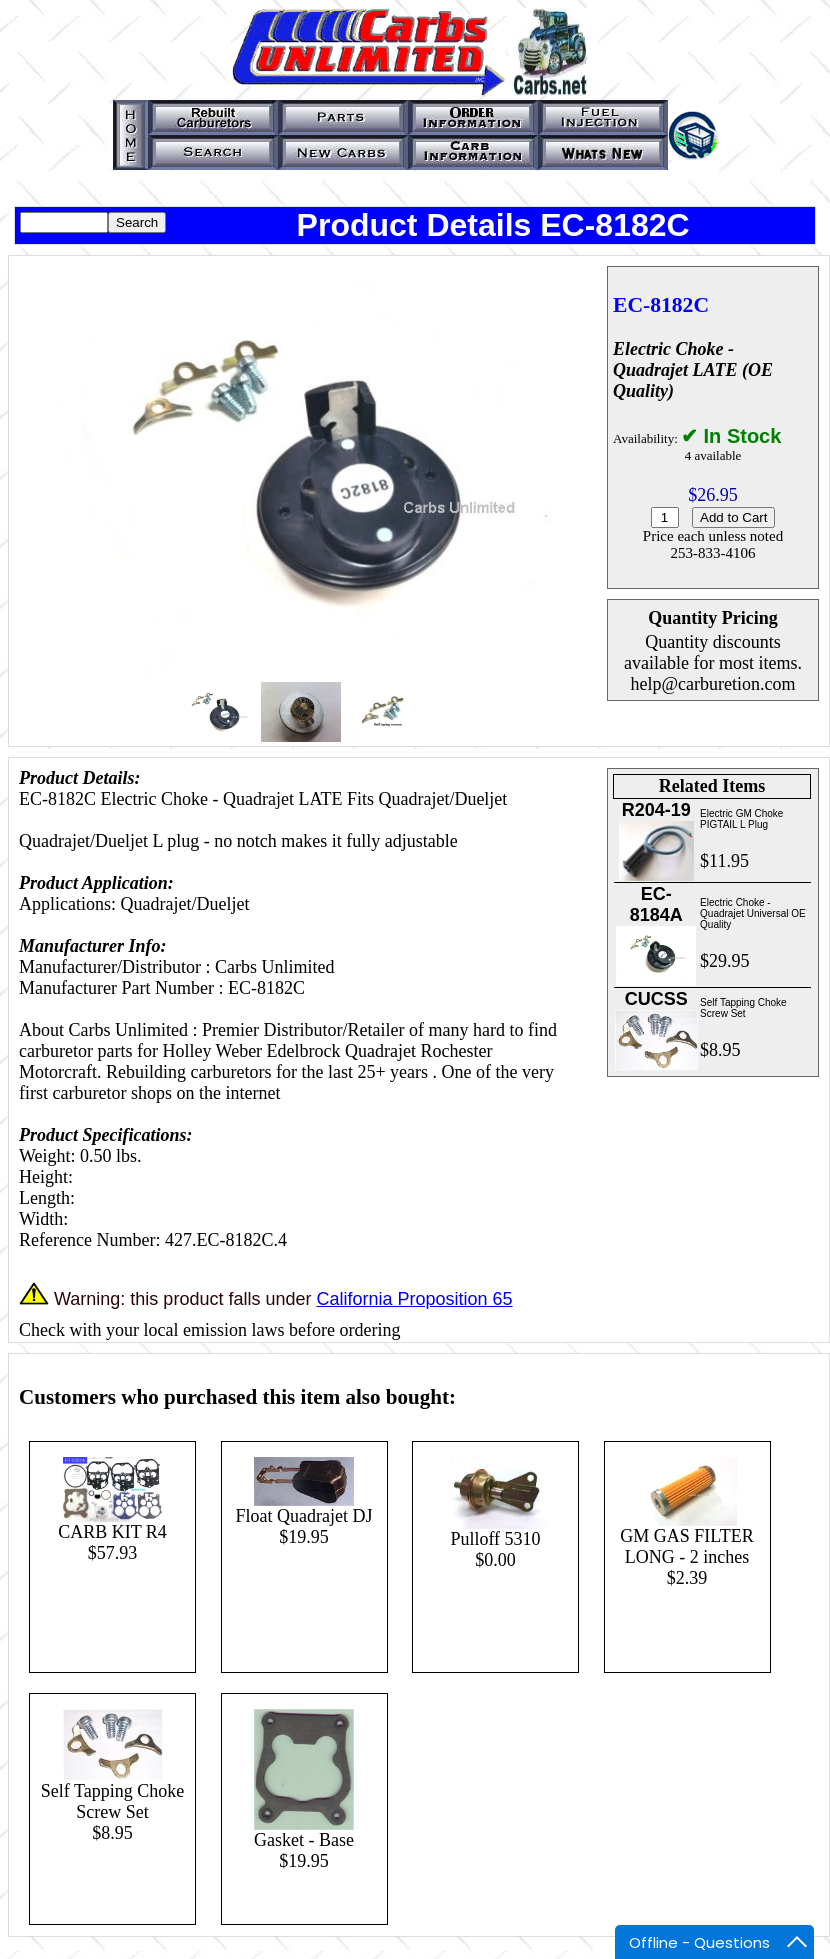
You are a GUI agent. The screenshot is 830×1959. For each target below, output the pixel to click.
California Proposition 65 (414, 1299)
